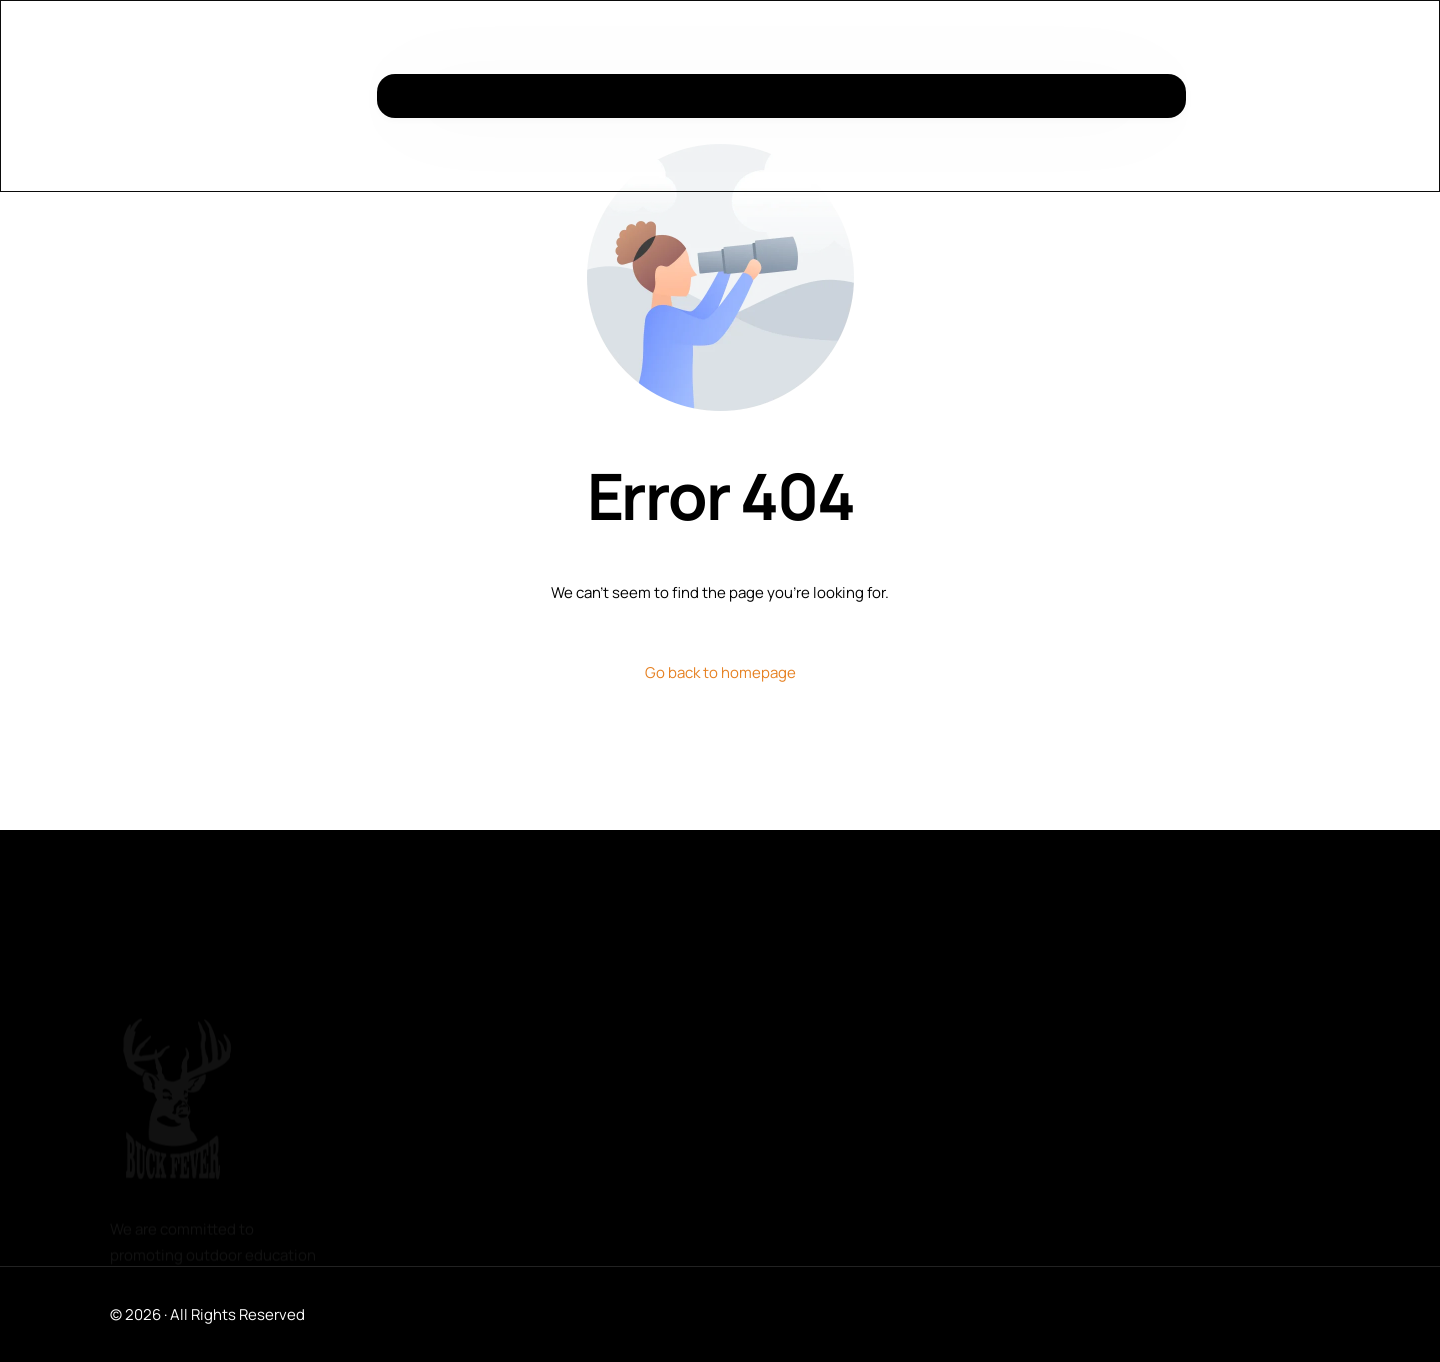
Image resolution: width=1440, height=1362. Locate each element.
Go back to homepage (720, 672)
